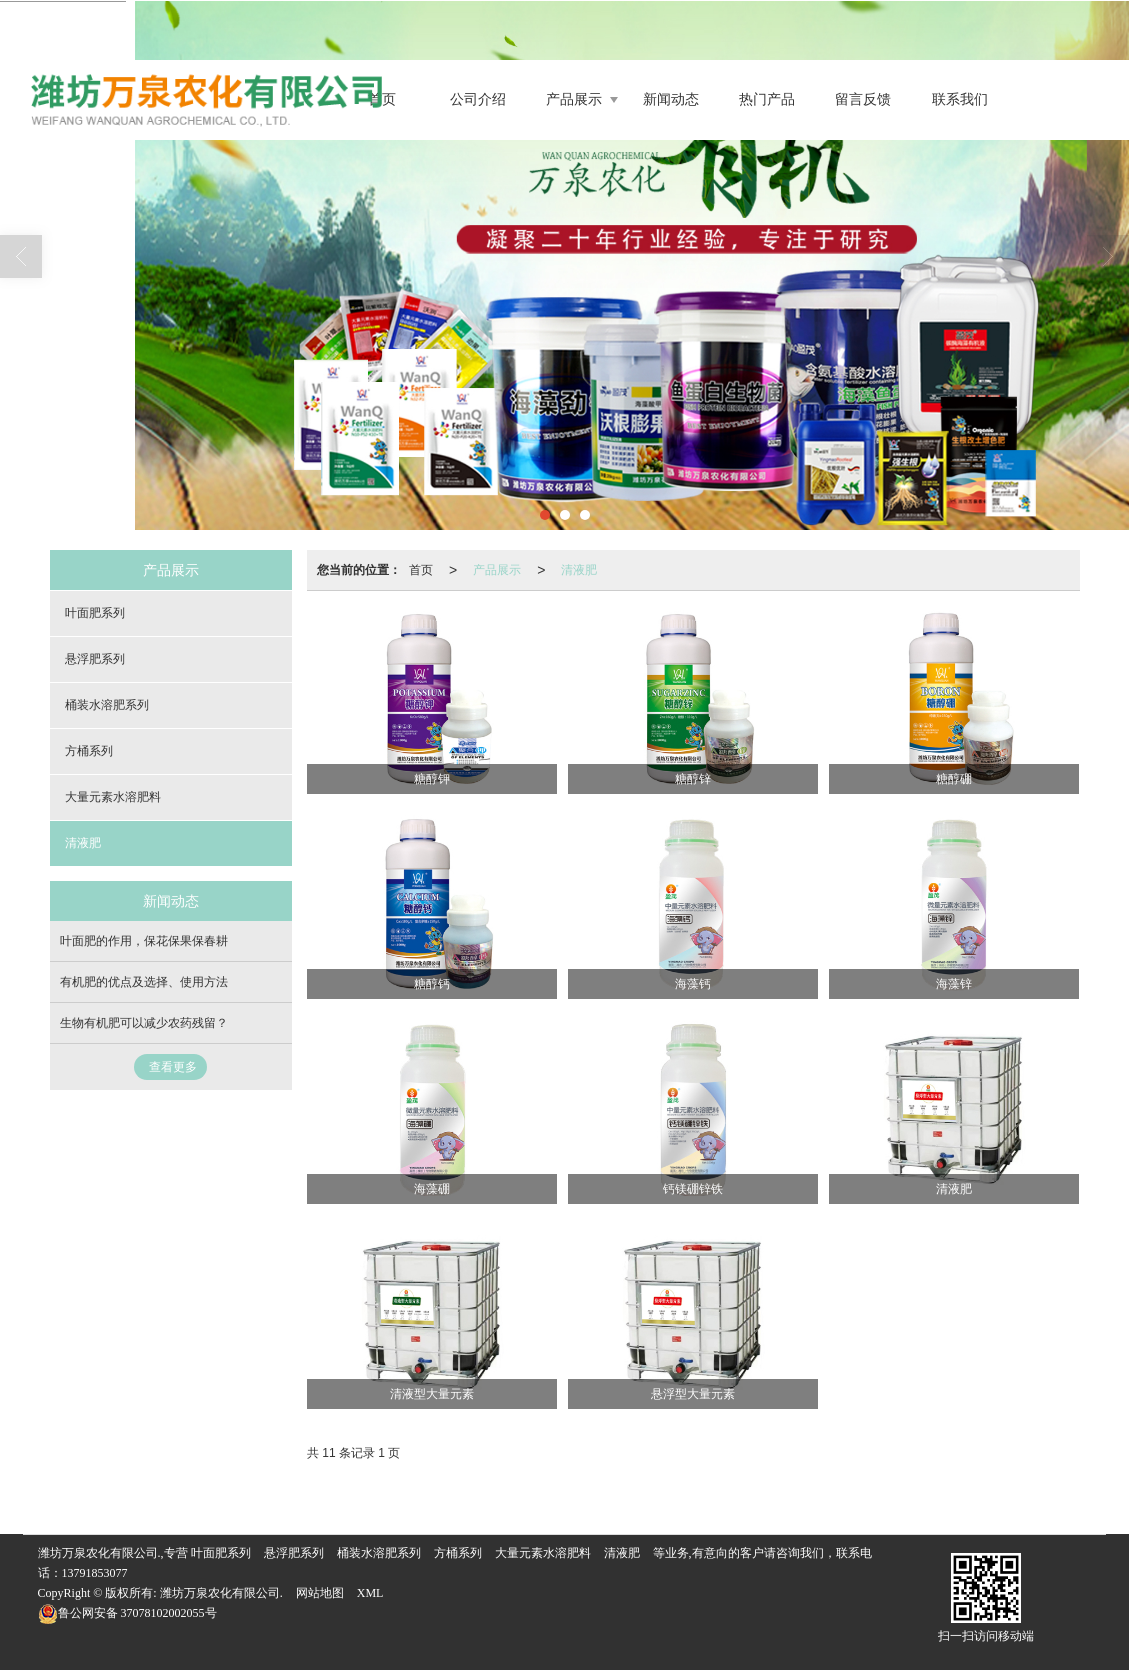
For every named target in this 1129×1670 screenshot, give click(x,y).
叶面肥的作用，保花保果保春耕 (144, 941)
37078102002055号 (127, 1613)
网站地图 (320, 1593)
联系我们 (960, 99)
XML (370, 1593)
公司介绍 (478, 99)
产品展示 (574, 99)
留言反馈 (863, 99)
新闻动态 (671, 99)
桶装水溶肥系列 (107, 705)
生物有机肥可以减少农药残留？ (144, 1023)
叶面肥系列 (95, 613)
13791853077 (95, 1573)
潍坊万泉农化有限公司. (221, 1593)
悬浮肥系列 (95, 659)
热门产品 (767, 99)
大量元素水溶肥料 (113, 797)
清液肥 (579, 570)
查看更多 (173, 1067)
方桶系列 (89, 751)
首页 (421, 570)
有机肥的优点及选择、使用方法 (144, 982)
